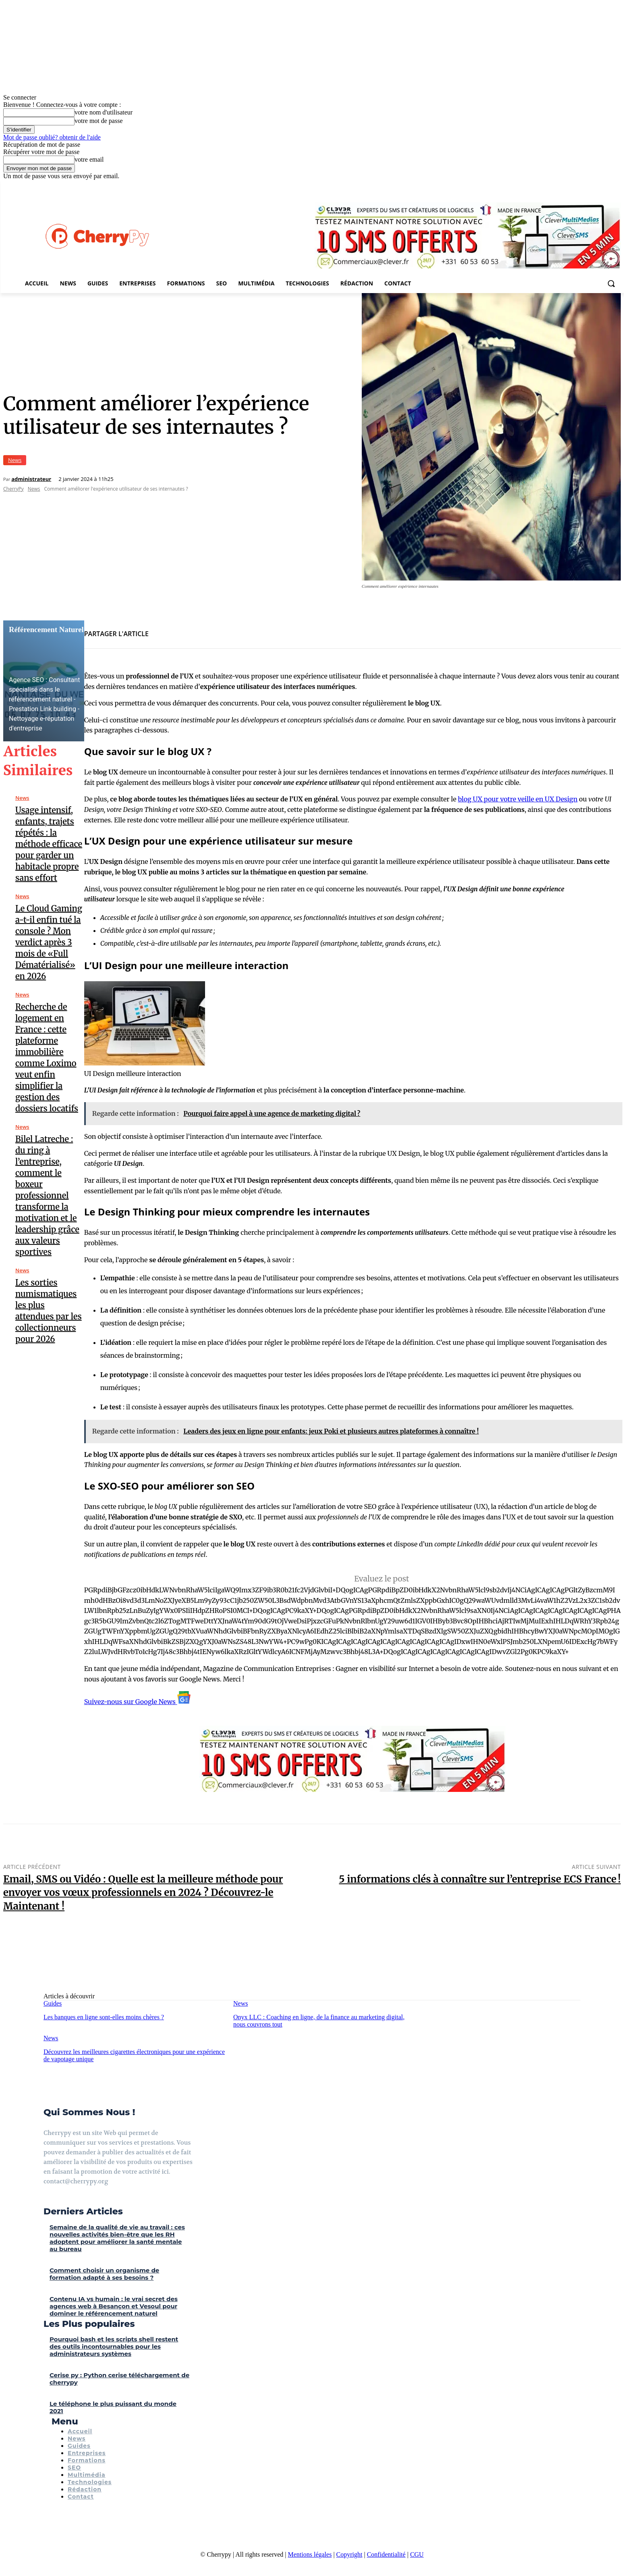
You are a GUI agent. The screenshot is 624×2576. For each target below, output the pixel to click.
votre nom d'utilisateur (104, 112)
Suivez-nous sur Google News (137, 1702)
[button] (611, 283)
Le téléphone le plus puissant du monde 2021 (113, 2407)
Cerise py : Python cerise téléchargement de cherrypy (119, 2378)
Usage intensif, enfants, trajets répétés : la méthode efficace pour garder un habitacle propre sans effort (48, 844)
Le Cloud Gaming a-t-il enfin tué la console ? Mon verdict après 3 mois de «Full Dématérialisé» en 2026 (48, 942)
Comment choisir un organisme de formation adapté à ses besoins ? (104, 2273)
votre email (89, 159)
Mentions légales (310, 2554)
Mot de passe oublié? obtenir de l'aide (52, 137)
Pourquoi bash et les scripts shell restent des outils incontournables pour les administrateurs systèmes (114, 2346)
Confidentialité (386, 2554)
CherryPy (13, 488)
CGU (417, 2554)
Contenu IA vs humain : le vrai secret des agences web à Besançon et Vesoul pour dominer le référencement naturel (114, 2306)
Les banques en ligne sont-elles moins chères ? (104, 2017)
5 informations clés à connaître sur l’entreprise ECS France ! (480, 1879)
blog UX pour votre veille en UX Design (518, 799)
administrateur (31, 479)
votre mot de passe (99, 120)
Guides (53, 2003)
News (14, 460)
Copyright (349, 2554)
